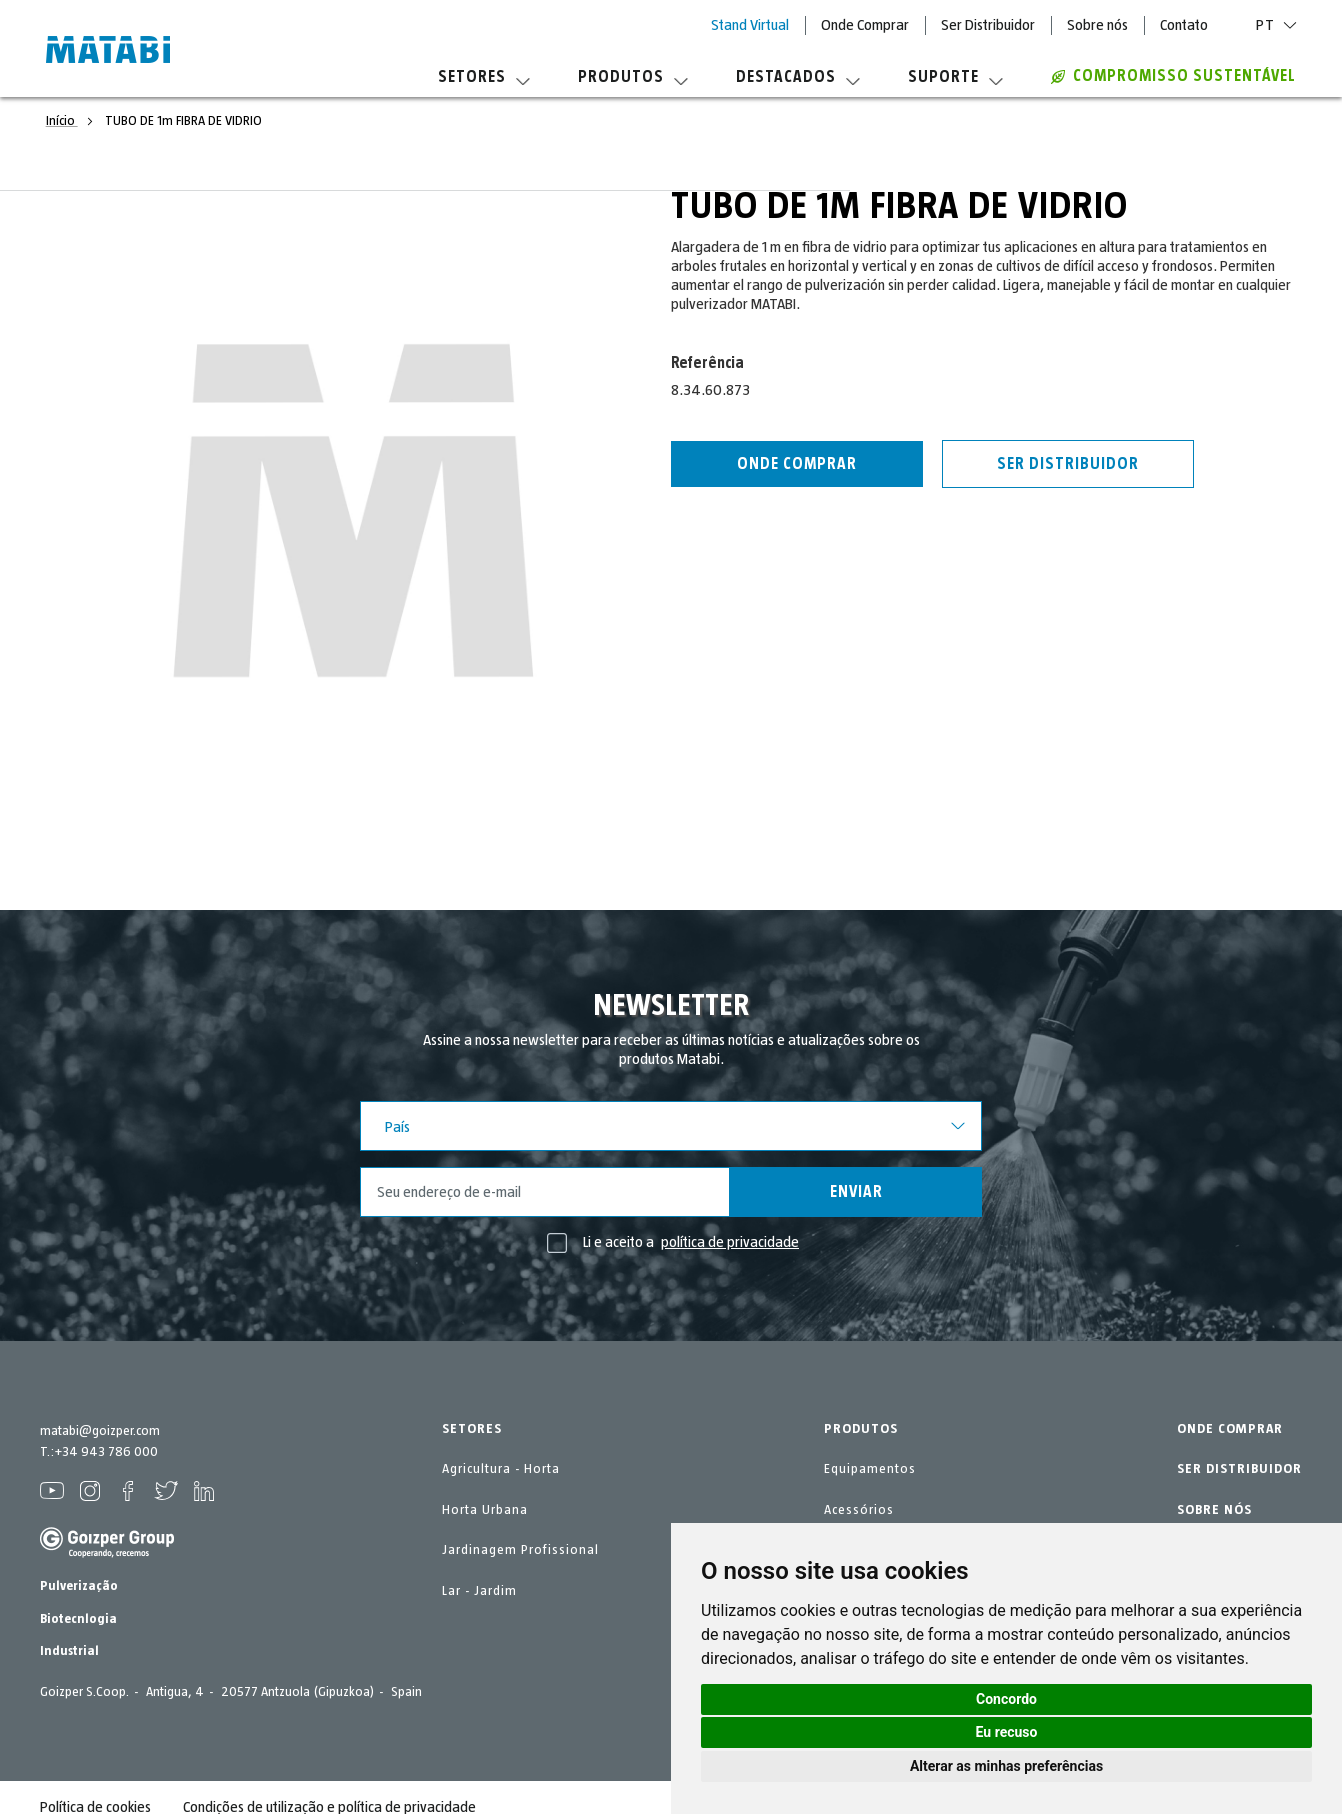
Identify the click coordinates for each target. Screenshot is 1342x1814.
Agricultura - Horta (501, 1469)
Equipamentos (870, 1469)
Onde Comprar (865, 25)
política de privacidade (730, 1242)
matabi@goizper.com (100, 1431)
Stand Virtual (750, 25)
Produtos (633, 77)
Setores (484, 77)
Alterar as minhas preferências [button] (1006, 1766)
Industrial (69, 1651)
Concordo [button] (1006, 1699)
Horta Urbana (485, 1510)
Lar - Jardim (479, 1591)
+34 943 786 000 (106, 1452)
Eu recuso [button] (1007, 1732)
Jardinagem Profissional (520, 1550)
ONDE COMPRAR (1230, 1429)
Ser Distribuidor (988, 25)
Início (62, 121)
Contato (1184, 25)
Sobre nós (1097, 25)
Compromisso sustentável (1173, 76)
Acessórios (859, 1510)
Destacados (798, 77)
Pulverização (79, 1586)
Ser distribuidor (1068, 464)
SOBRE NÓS (1214, 1510)
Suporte (955, 77)
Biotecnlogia (78, 1619)
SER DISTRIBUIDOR (1239, 1469)
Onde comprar (797, 464)
